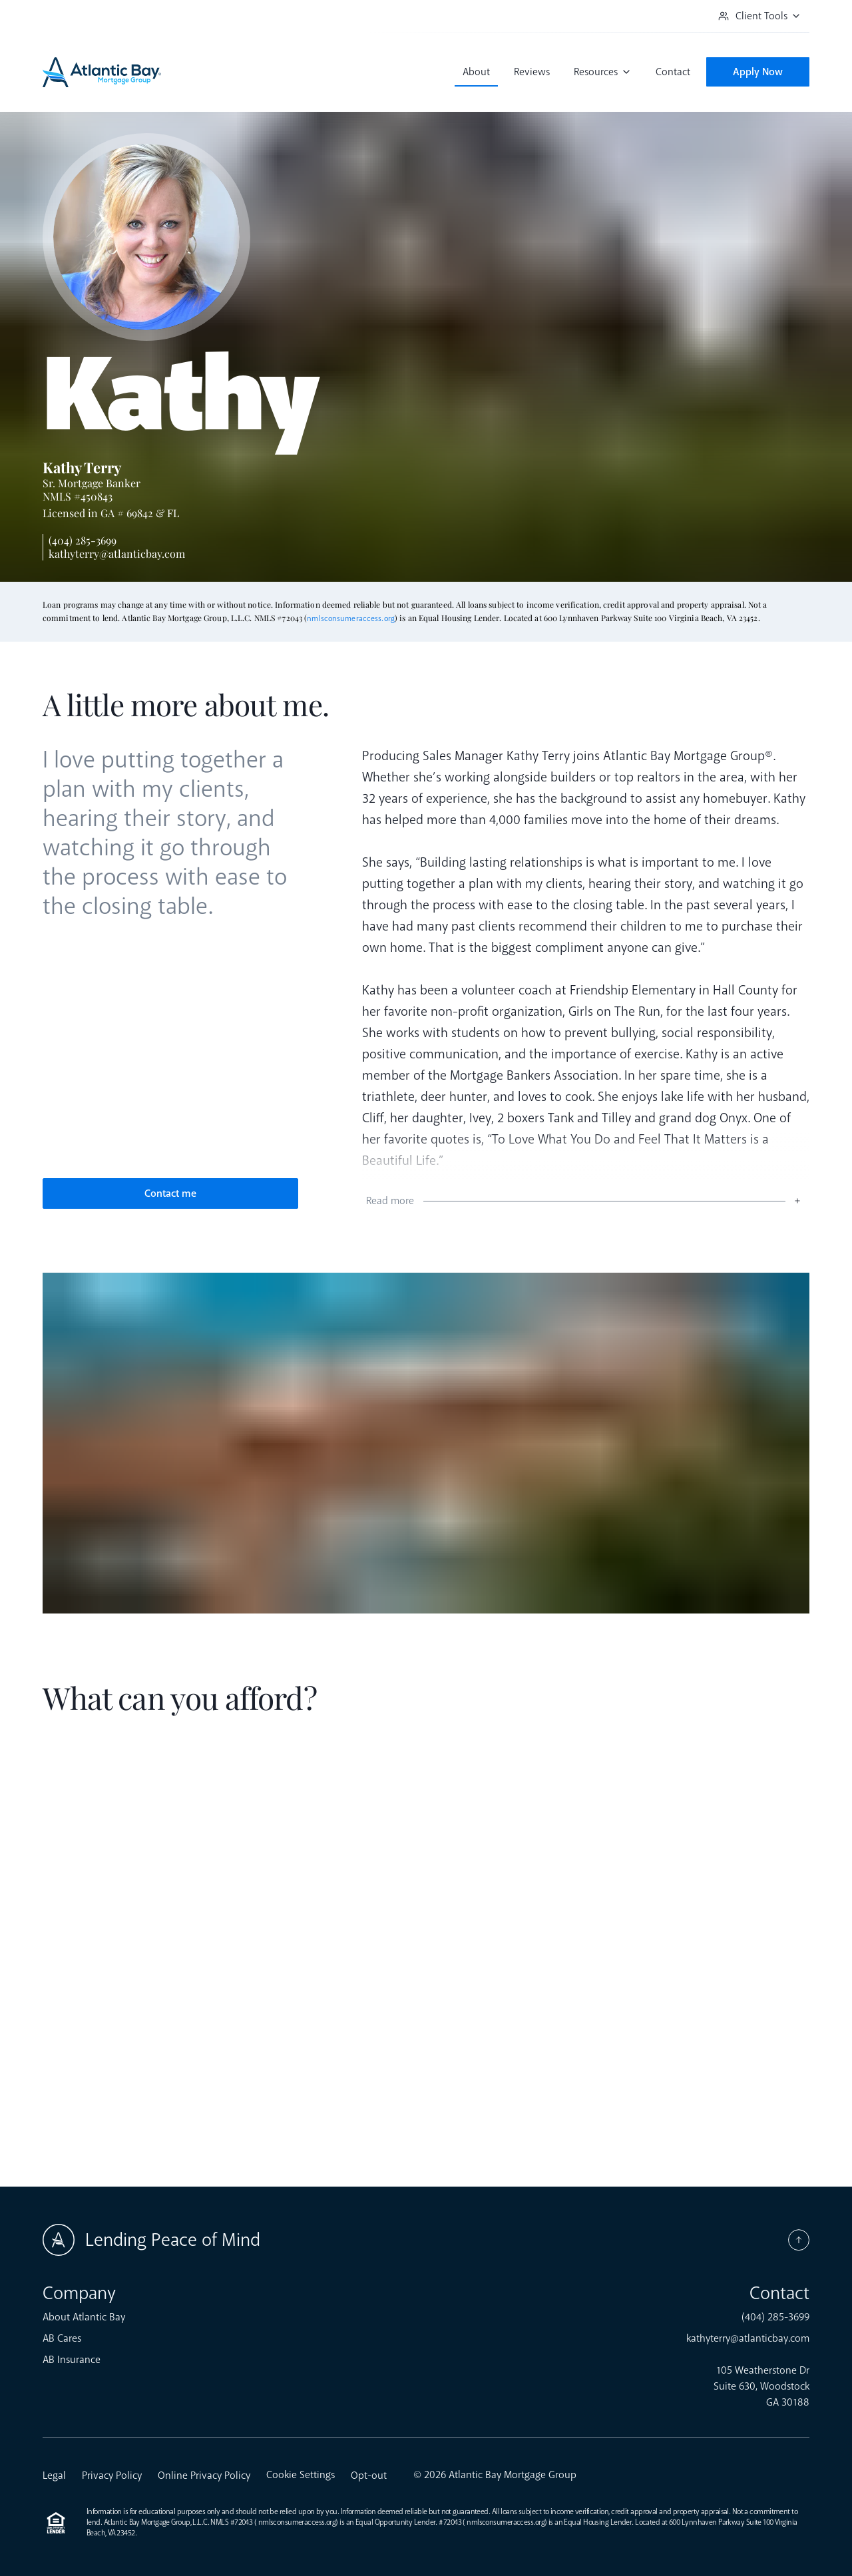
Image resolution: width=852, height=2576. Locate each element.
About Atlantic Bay (84, 2317)
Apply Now (758, 72)
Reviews (532, 72)
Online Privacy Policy (204, 2475)
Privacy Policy (112, 2475)
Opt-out (369, 2475)
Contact (673, 72)
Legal (54, 2475)
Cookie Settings (300, 2474)
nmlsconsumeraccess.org (351, 619)
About (476, 72)
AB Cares (62, 2338)
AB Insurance (72, 2359)
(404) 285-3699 (82, 540)
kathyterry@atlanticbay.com (117, 553)
